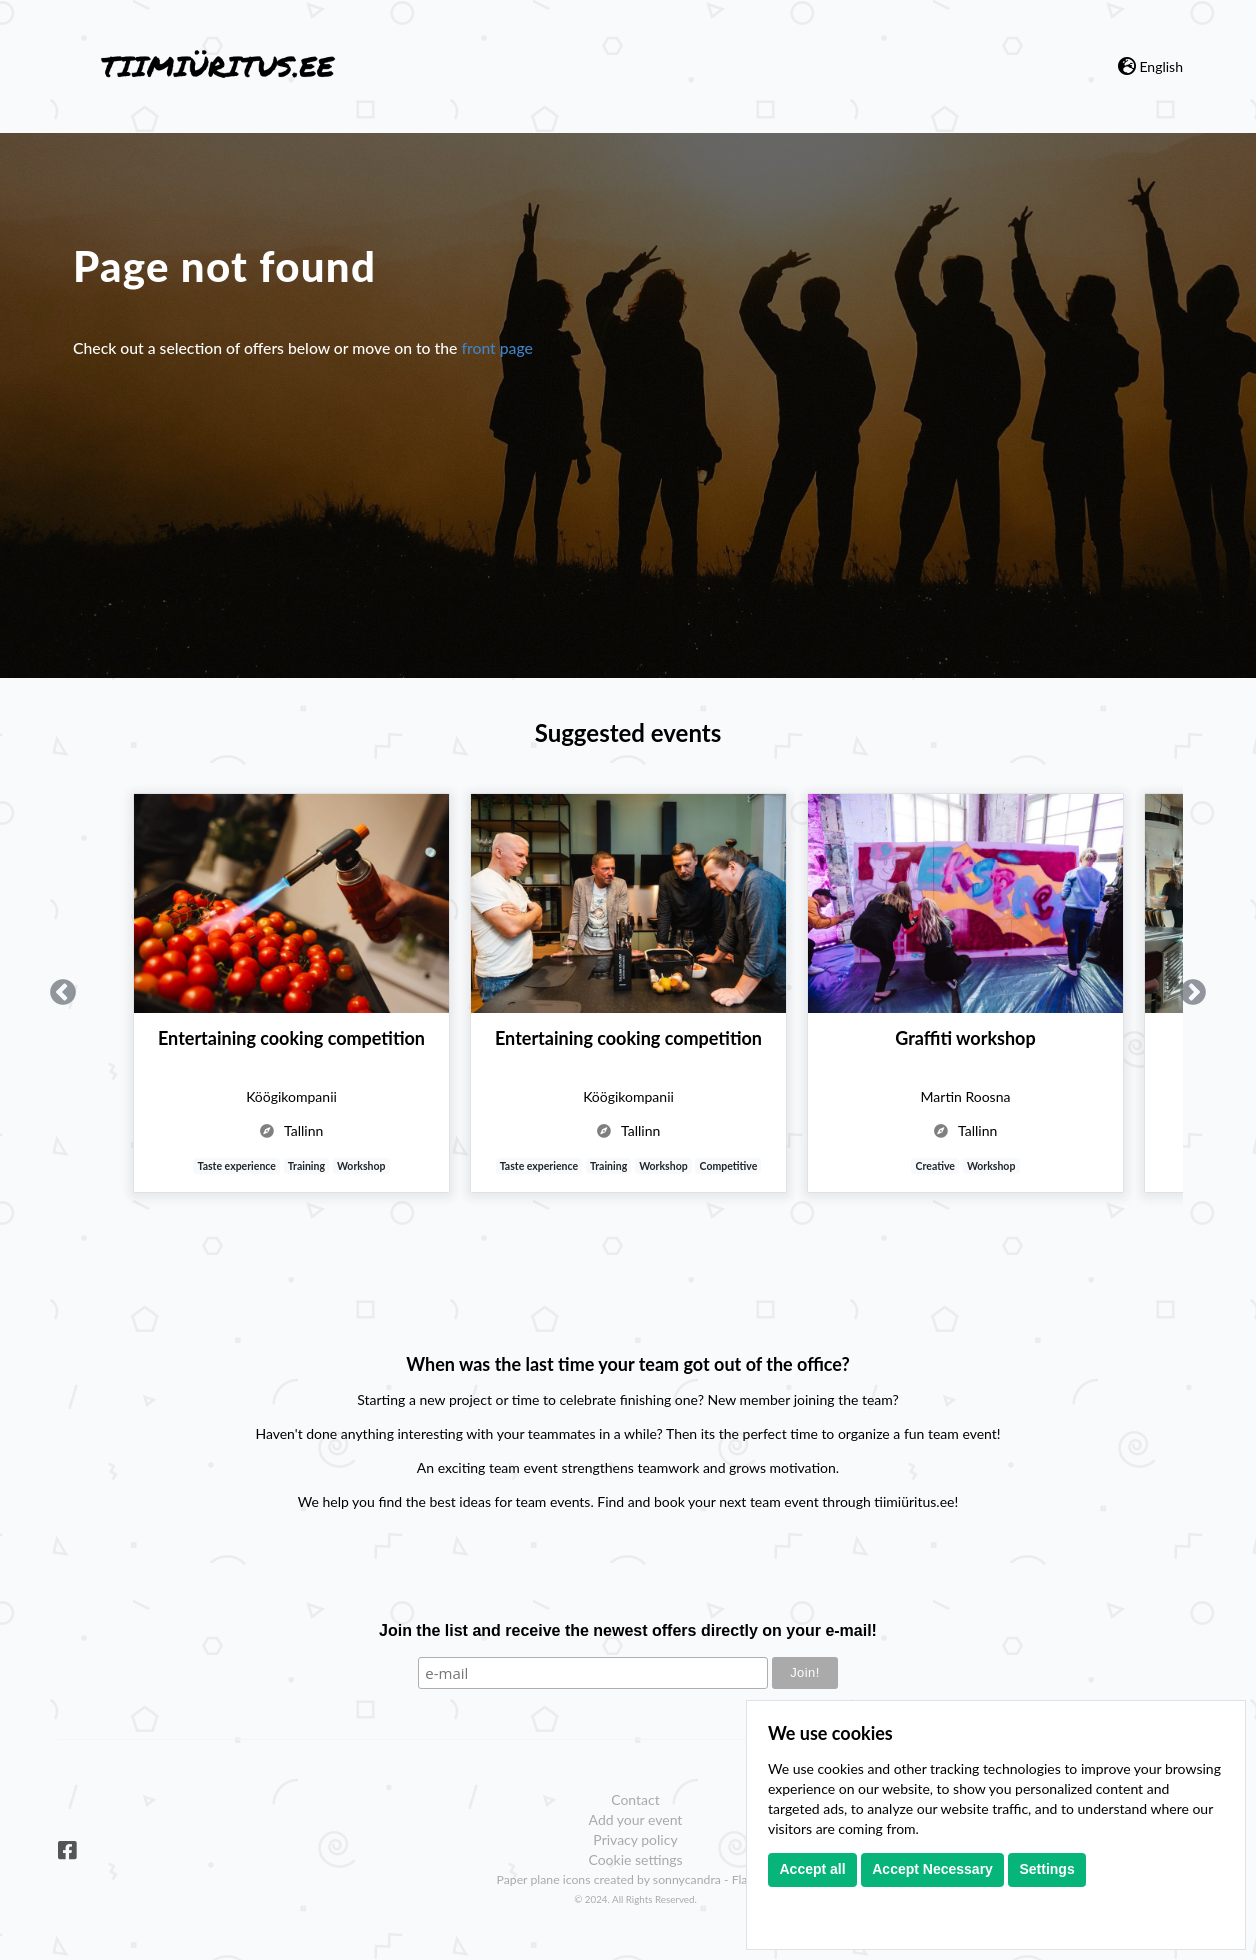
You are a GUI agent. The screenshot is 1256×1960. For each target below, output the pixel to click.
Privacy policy (635, 1839)
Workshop (361, 1166)
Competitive (729, 1166)
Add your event (636, 1819)
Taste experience (237, 1166)
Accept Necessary (932, 1869)
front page (497, 347)
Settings (1046, 1869)
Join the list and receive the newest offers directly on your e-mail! (628, 1630)
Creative (935, 1166)
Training (306, 1166)
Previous (63, 993)
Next (1193, 993)
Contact (635, 1799)
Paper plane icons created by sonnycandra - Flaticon (636, 1879)
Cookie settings (635, 1859)
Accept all (813, 1869)
